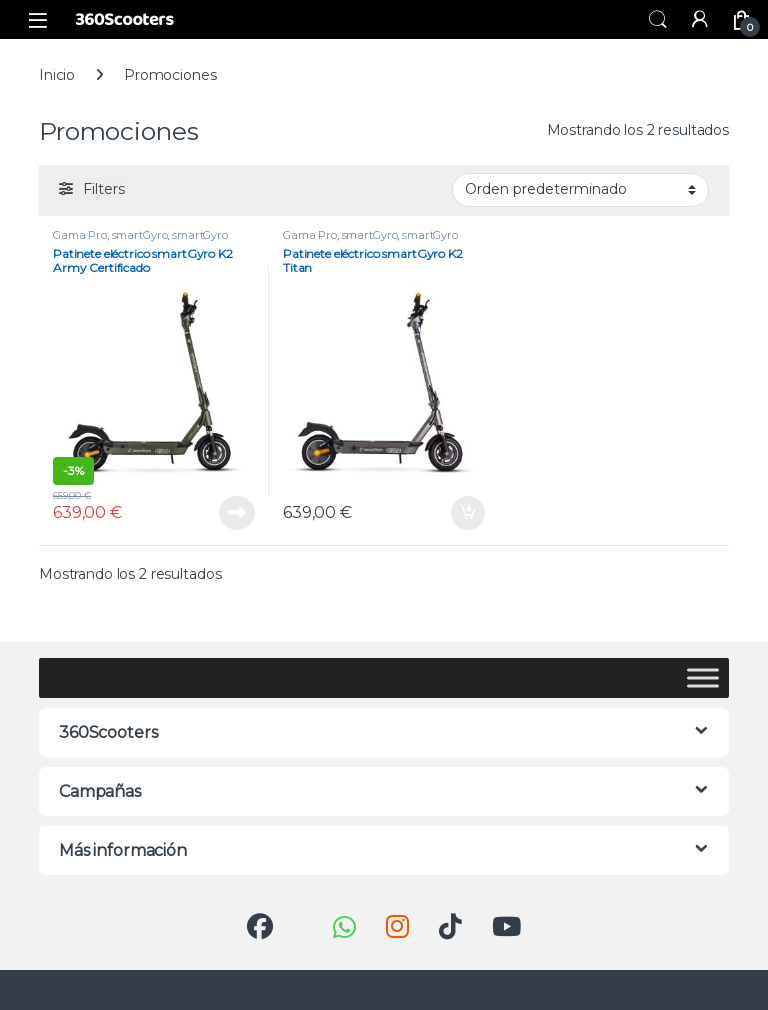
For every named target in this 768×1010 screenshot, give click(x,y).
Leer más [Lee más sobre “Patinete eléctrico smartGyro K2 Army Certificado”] (237, 513)
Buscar (658, 20)
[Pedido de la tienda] (580, 190)
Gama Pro (80, 235)
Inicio (57, 75)
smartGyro (140, 235)
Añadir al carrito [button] (468, 513)
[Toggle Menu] (703, 677)
